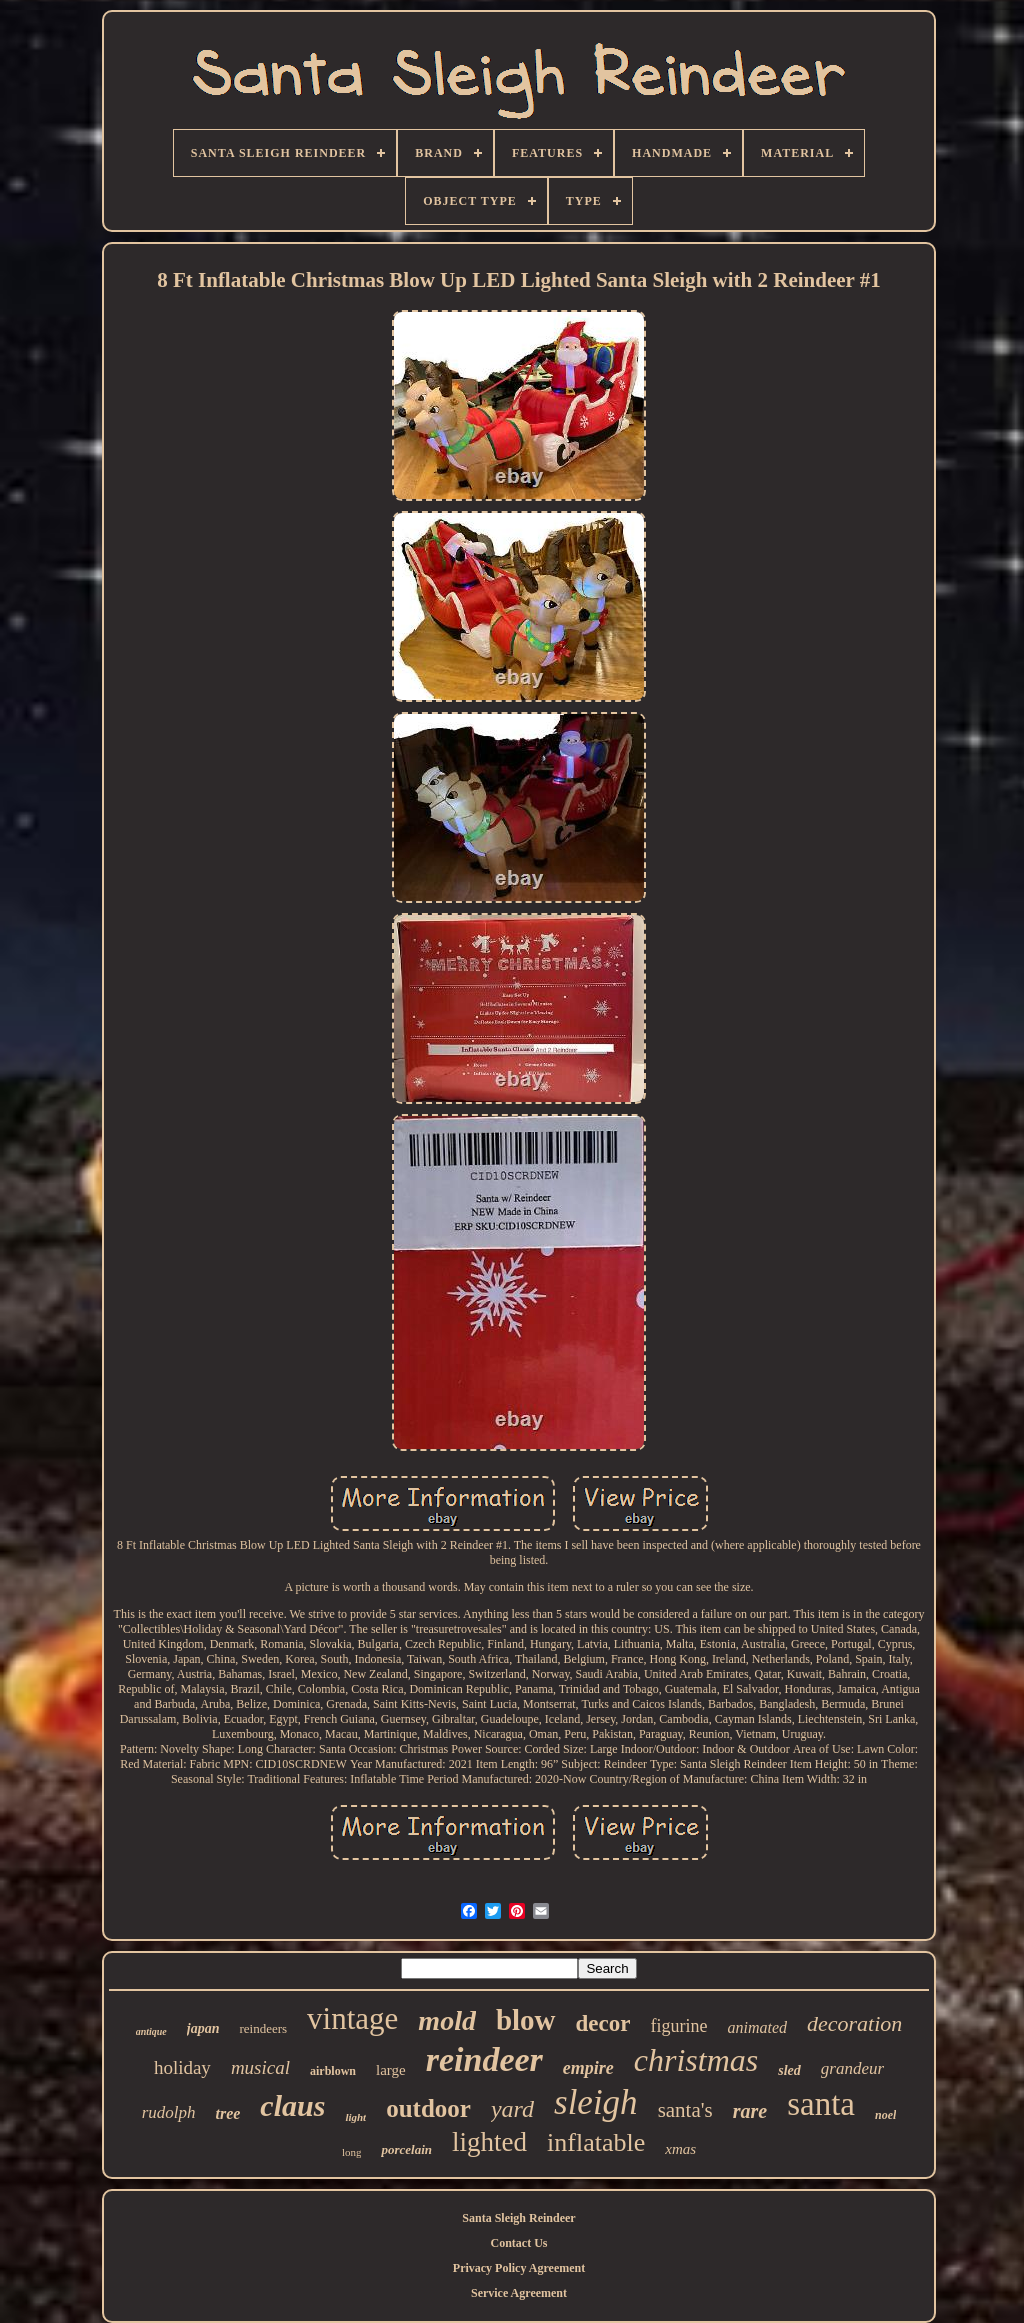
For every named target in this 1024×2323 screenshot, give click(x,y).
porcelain (406, 2149)
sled (789, 2070)
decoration (854, 2023)
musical (260, 2067)
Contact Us (519, 2243)
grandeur (852, 2068)
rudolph (169, 2112)
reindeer (484, 2059)
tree (227, 2113)
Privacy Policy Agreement (519, 2268)
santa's (685, 2110)
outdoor (428, 2108)
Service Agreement (519, 2293)
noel (885, 2115)
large (391, 2070)
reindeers (263, 2028)
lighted (489, 2142)
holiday (182, 2067)
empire (588, 2068)
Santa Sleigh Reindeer (518, 2218)
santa (821, 2104)
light (355, 2117)
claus (292, 2105)
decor (603, 2023)
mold (447, 2020)
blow (526, 2020)
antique (151, 2031)
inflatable (596, 2142)
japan (203, 2028)
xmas (680, 2149)
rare (750, 2111)
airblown (333, 2071)
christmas (696, 2060)
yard (512, 2109)
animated (757, 2027)
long (352, 2152)
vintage (352, 2018)
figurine (678, 2026)
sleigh (596, 2102)
